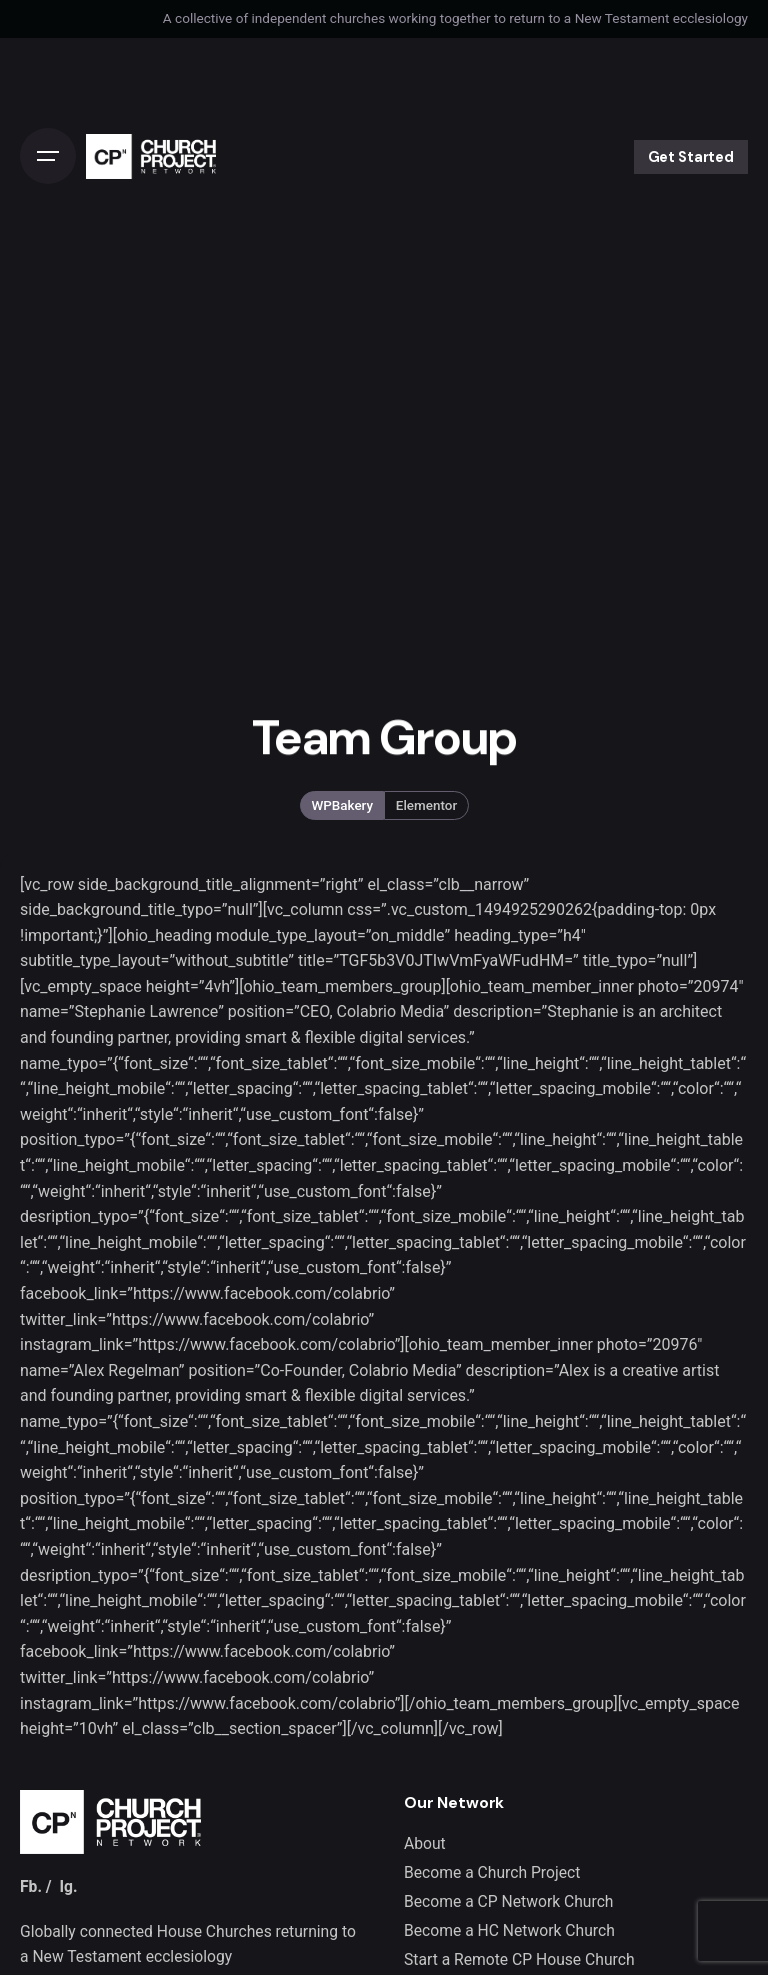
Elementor (426, 804)
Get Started (691, 157)
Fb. (31, 1886)
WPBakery (342, 804)
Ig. (68, 1886)
